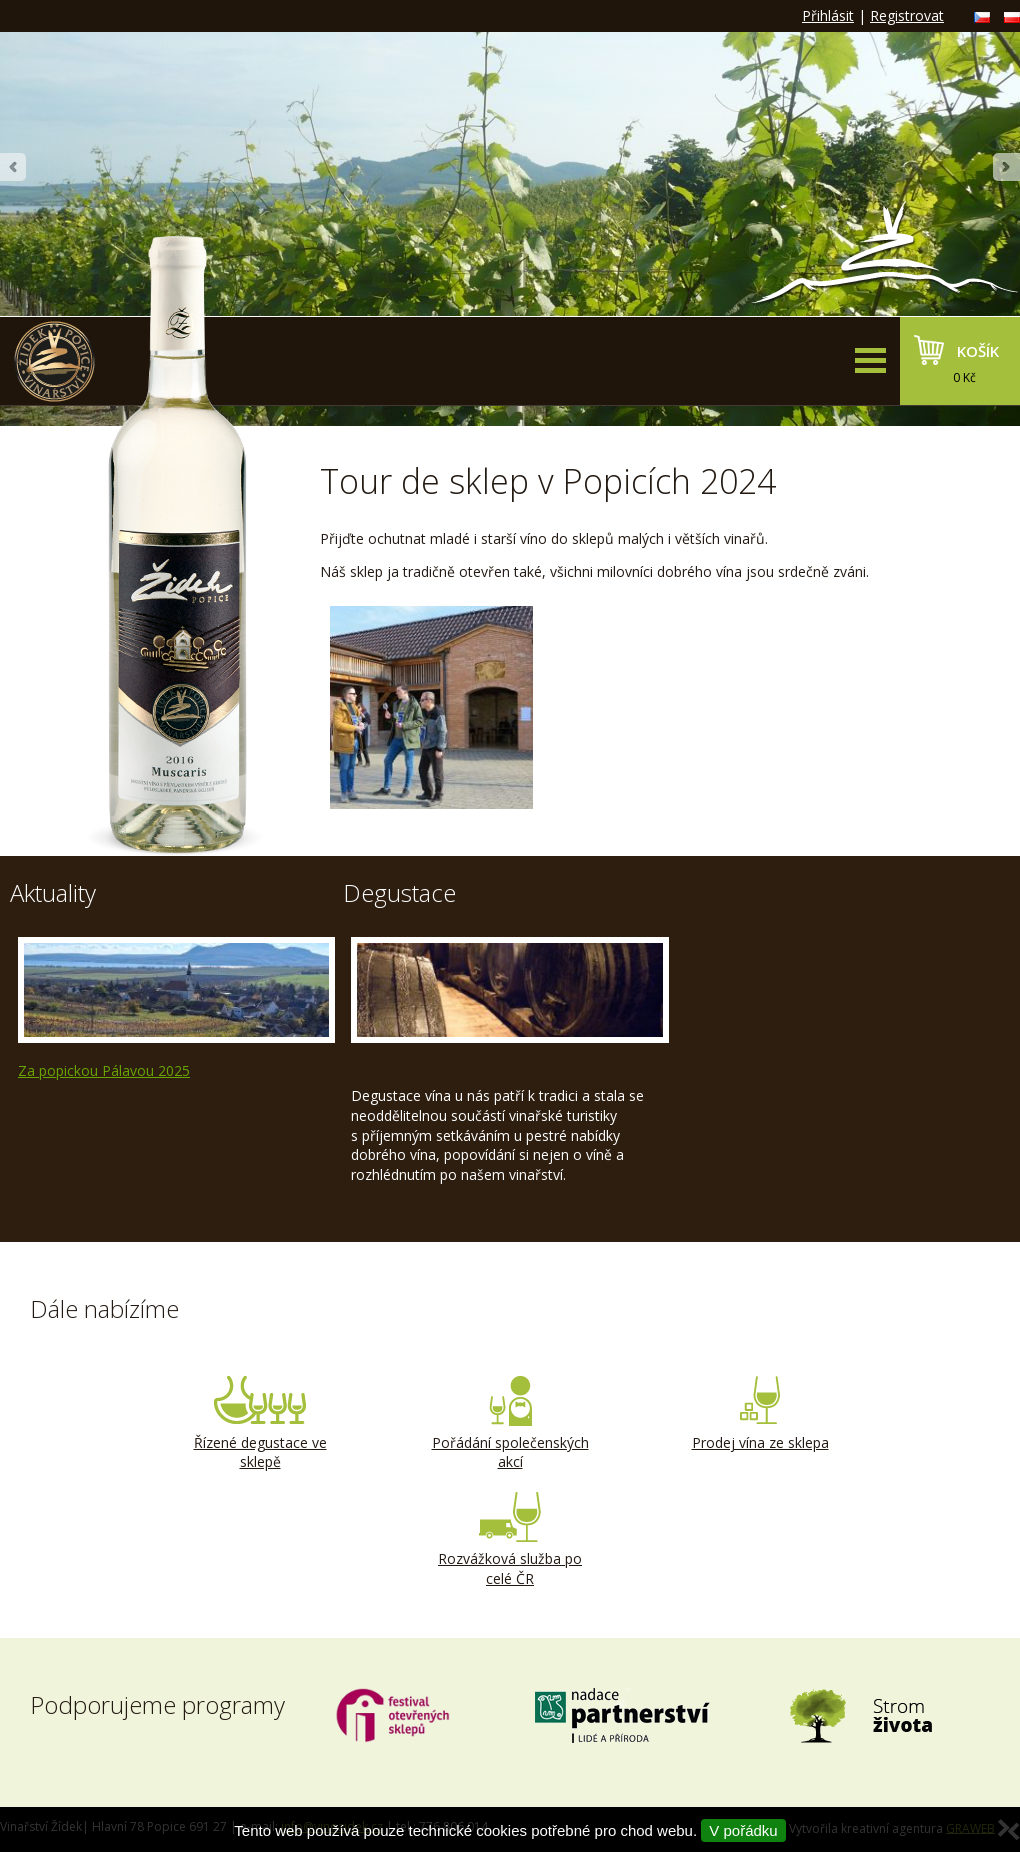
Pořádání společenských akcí (510, 1424)
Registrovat (907, 15)
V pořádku (743, 1830)
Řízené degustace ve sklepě (260, 1424)
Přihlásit (828, 15)
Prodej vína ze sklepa (760, 1414)
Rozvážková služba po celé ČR (510, 1540)
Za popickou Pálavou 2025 (104, 1070)
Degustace (399, 892)
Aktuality (53, 892)
